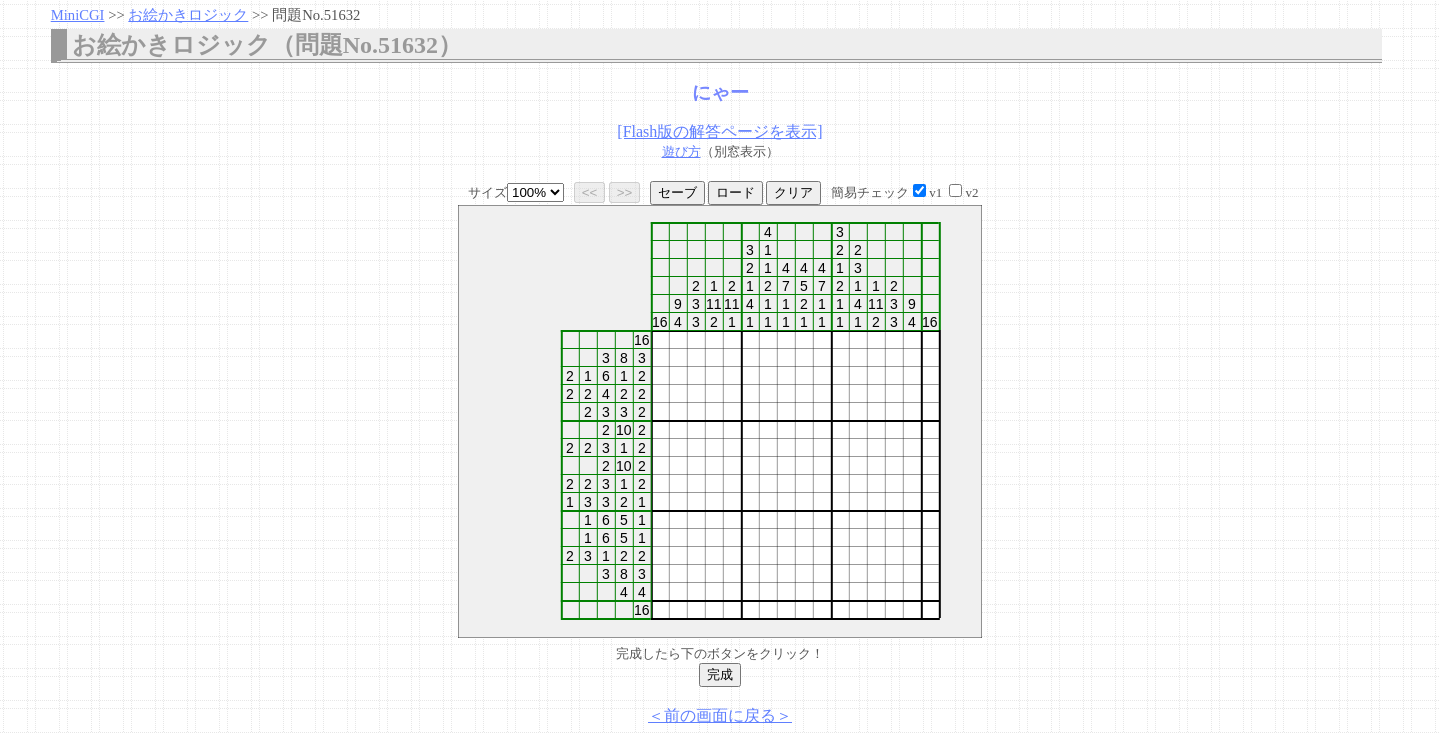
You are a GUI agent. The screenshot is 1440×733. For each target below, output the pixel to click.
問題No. (316, 15)
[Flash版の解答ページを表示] (719, 131)
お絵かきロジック (188, 15)
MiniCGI (78, 15)
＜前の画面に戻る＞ (720, 715)
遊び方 (681, 151)
